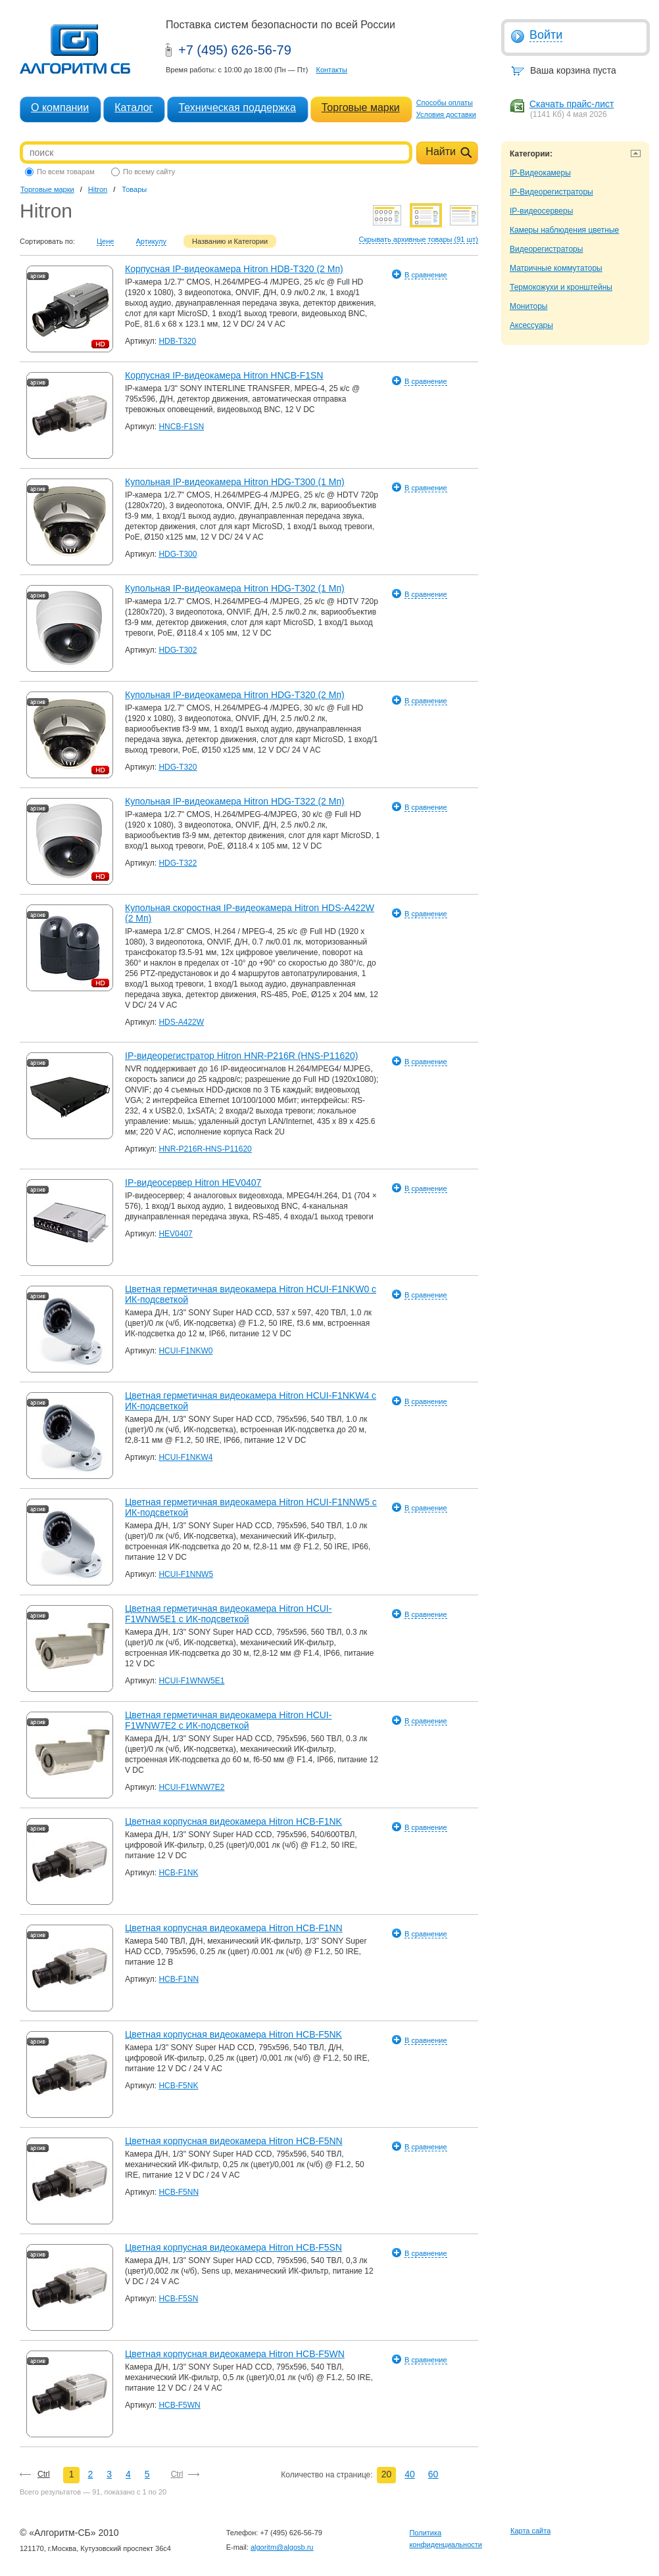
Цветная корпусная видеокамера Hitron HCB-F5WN (235, 2354)
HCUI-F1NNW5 (186, 1574)
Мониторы (528, 306)
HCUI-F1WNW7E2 (191, 1787)
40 (409, 2474)
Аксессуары (531, 325)
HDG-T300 (178, 554)
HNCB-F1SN (181, 426)
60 (433, 2474)
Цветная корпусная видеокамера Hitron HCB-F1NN (234, 1928)
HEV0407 (175, 1233)
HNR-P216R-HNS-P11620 (205, 1149)
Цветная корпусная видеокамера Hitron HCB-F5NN (234, 2141)
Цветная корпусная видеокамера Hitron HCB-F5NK (233, 2034)
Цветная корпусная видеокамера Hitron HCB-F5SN (233, 2247)
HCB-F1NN (179, 1979)
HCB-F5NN (179, 2192)
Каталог (133, 107)
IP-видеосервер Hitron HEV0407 (193, 1182)
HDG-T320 (178, 767)
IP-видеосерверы (541, 211)
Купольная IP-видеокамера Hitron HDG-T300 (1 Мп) (235, 482)
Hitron (97, 189)
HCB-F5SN (178, 2298)
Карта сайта (530, 2531)
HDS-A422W (181, 1022)
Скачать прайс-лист (571, 104)
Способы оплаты (444, 102)
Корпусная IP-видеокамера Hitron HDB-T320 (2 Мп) (234, 269)
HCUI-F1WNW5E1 (191, 1680)
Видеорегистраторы (546, 249)
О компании (60, 107)
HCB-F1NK (178, 1872)
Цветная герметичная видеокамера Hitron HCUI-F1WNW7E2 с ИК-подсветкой (228, 1720)
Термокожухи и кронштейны (561, 287)
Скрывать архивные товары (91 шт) (418, 239)
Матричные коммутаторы (556, 268)
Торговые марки (361, 107)
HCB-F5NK (178, 2085)
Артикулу (151, 241)
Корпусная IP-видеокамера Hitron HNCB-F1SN (224, 375)
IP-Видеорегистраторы (551, 192)
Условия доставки (446, 114)
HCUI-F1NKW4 (185, 1457)
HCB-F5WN (179, 2405)
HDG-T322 (178, 863)
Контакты (331, 70)
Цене (105, 241)
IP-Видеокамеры (540, 172)
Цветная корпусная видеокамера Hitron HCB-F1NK (233, 1821)
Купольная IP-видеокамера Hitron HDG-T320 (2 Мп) (235, 695)
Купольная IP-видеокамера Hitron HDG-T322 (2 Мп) (235, 801)
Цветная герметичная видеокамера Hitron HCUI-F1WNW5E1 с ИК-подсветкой (228, 1613)
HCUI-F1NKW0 (185, 1350)
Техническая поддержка (236, 107)
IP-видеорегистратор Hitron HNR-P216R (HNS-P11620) (241, 1055)
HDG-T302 (178, 650)
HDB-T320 (177, 341)
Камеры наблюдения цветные (564, 230)
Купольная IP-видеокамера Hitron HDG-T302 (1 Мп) (235, 588)
